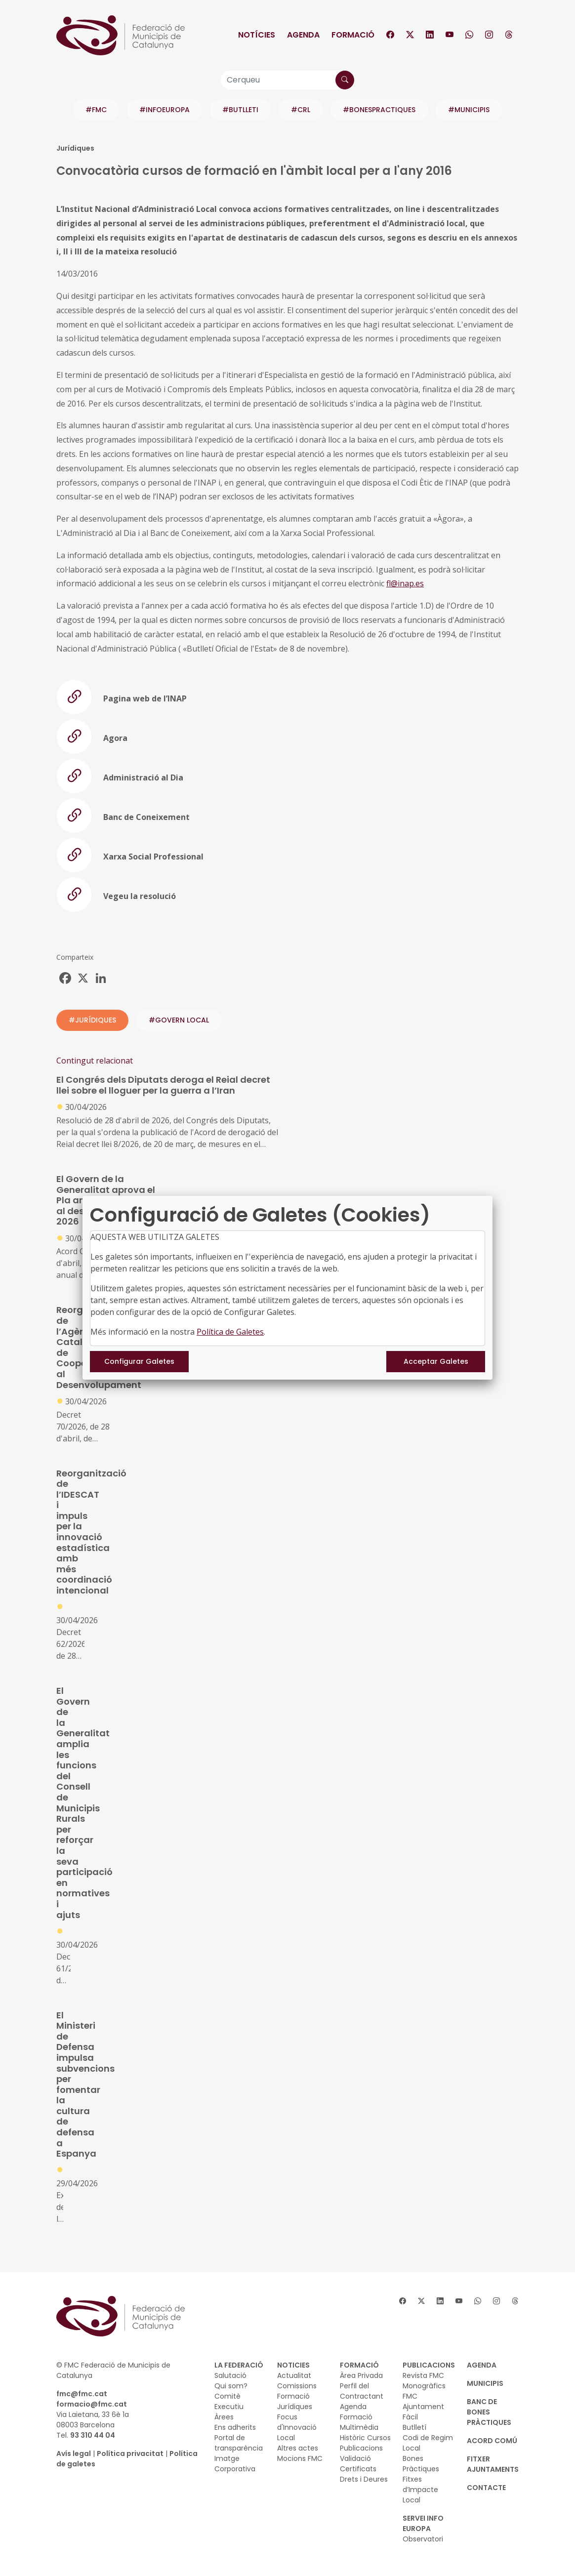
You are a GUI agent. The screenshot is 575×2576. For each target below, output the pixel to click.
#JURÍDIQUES (92, 1020)
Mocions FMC (300, 2458)
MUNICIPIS (485, 2383)
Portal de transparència (238, 2443)
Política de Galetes (230, 1331)
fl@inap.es (405, 583)
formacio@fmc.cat (91, 2404)
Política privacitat (130, 2453)
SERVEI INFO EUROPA (423, 2523)
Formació (352, 35)
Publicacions (361, 2448)
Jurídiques (294, 2407)
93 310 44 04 (92, 2435)
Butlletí (414, 2427)
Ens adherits (235, 2427)
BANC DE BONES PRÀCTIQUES (489, 2412)
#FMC (96, 110)
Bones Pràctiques (421, 2463)
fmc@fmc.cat (81, 2394)
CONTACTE (486, 2488)
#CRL (300, 110)
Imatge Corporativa (234, 2463)
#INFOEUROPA (164, 110)
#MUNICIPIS (469, 110)
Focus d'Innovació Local (297, 2427)
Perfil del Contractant (361, 2391)
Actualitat (294, 2375)
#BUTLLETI (240, 110)
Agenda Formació (356, 2412)
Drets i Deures (364, 2479)
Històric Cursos (365, 2438)
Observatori (423, 2539)
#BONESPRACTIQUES (379, 110)
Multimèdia (359, 2427)
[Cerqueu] (287, 80)
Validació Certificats (358, 2463)
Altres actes (297, 2448)
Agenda (303, 35)
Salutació (230, 2375)
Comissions (297, 2386)
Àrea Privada (361, 2375)
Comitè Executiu (229, 2401)
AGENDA (481, 2365)
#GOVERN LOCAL (179, 1020)
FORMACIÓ (359, 2365)
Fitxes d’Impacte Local (420, 2489)
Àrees (224, 2417)
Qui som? (230, 2386)
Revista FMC (423, 2375)
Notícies (256, 35)
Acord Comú (492, 2441)
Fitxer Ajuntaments (493, 2464)
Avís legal (73, 2453)
